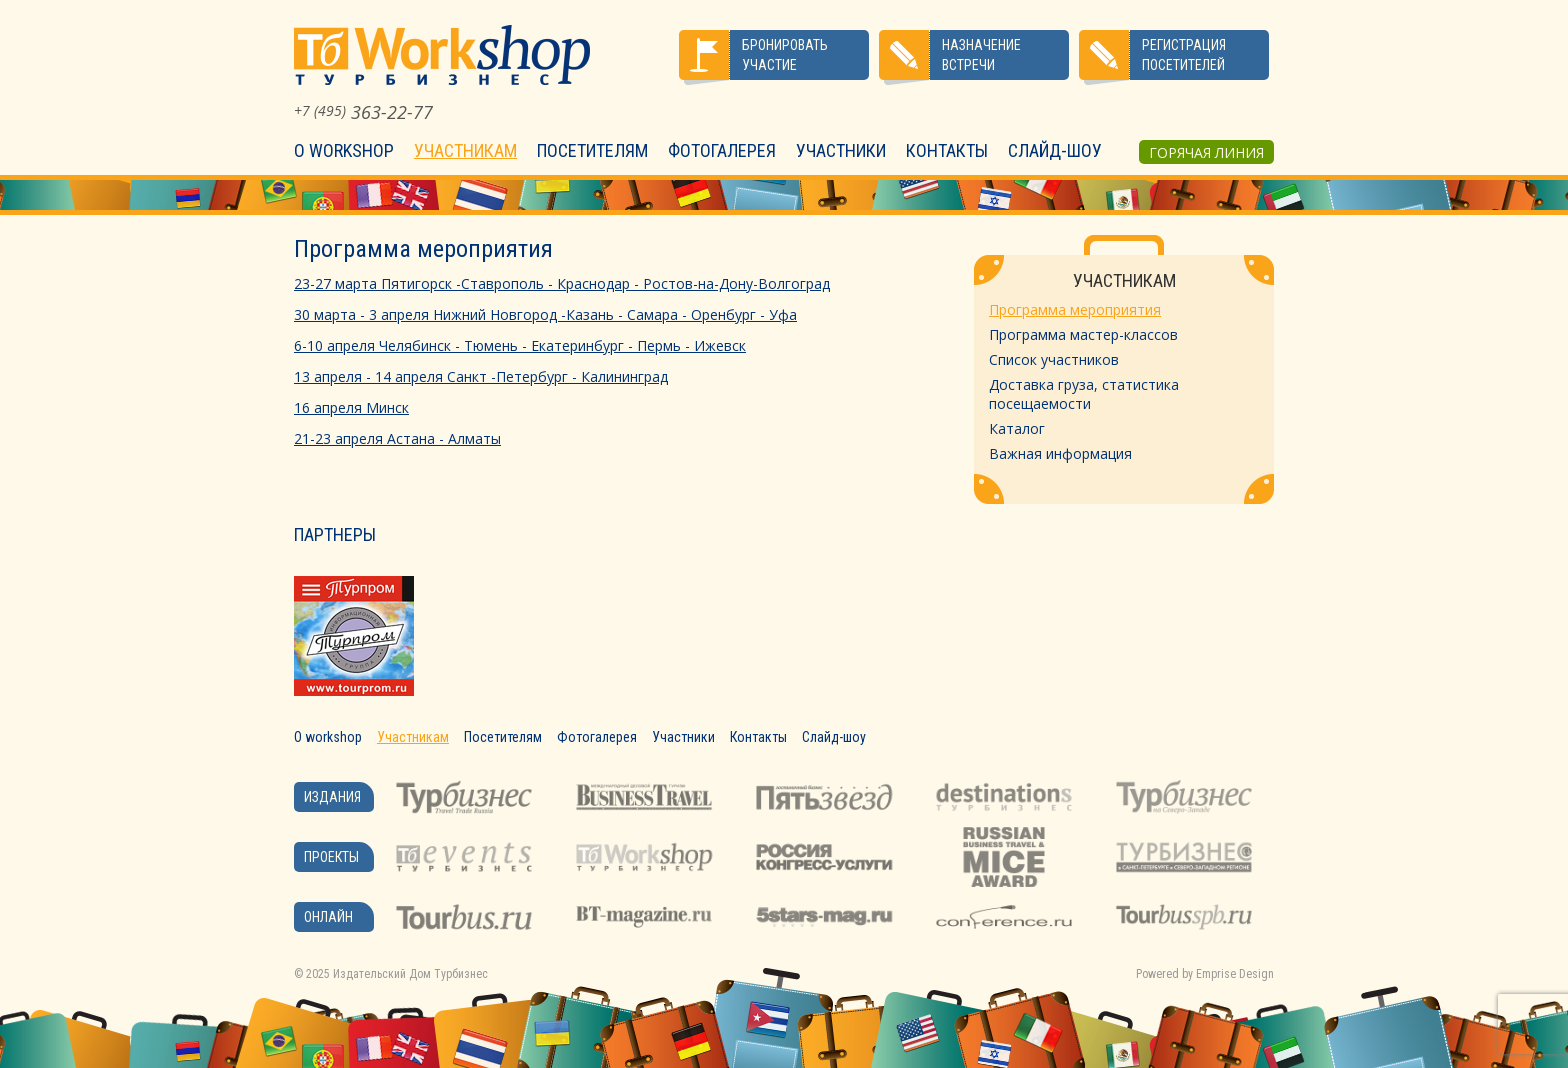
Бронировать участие (785, 55)
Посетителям (592, 150)
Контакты (947, 150)
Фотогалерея (722, 150)
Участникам (465, 150)
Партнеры (335, 534)
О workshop (344, 150)
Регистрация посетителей (1184, 55)
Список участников (1054, 359)
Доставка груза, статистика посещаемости (1084, 394)
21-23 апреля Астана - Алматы (397, 438)
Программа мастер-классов (1083, 334)
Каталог (1017, 428)
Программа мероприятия (1075, 309)
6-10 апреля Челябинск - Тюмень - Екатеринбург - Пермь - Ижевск (520, 345)
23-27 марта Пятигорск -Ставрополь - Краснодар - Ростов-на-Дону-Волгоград (562, 283)
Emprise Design (1235, 974)
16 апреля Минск (351, 407)
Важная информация (1060, 453)
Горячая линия (1206, 152)
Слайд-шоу (1055, 150)
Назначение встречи (981, 55)
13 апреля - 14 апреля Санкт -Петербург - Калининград (481, 376)
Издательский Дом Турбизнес (410, 974)
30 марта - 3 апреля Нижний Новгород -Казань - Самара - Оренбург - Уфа (545, 314)
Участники (841, 150)
